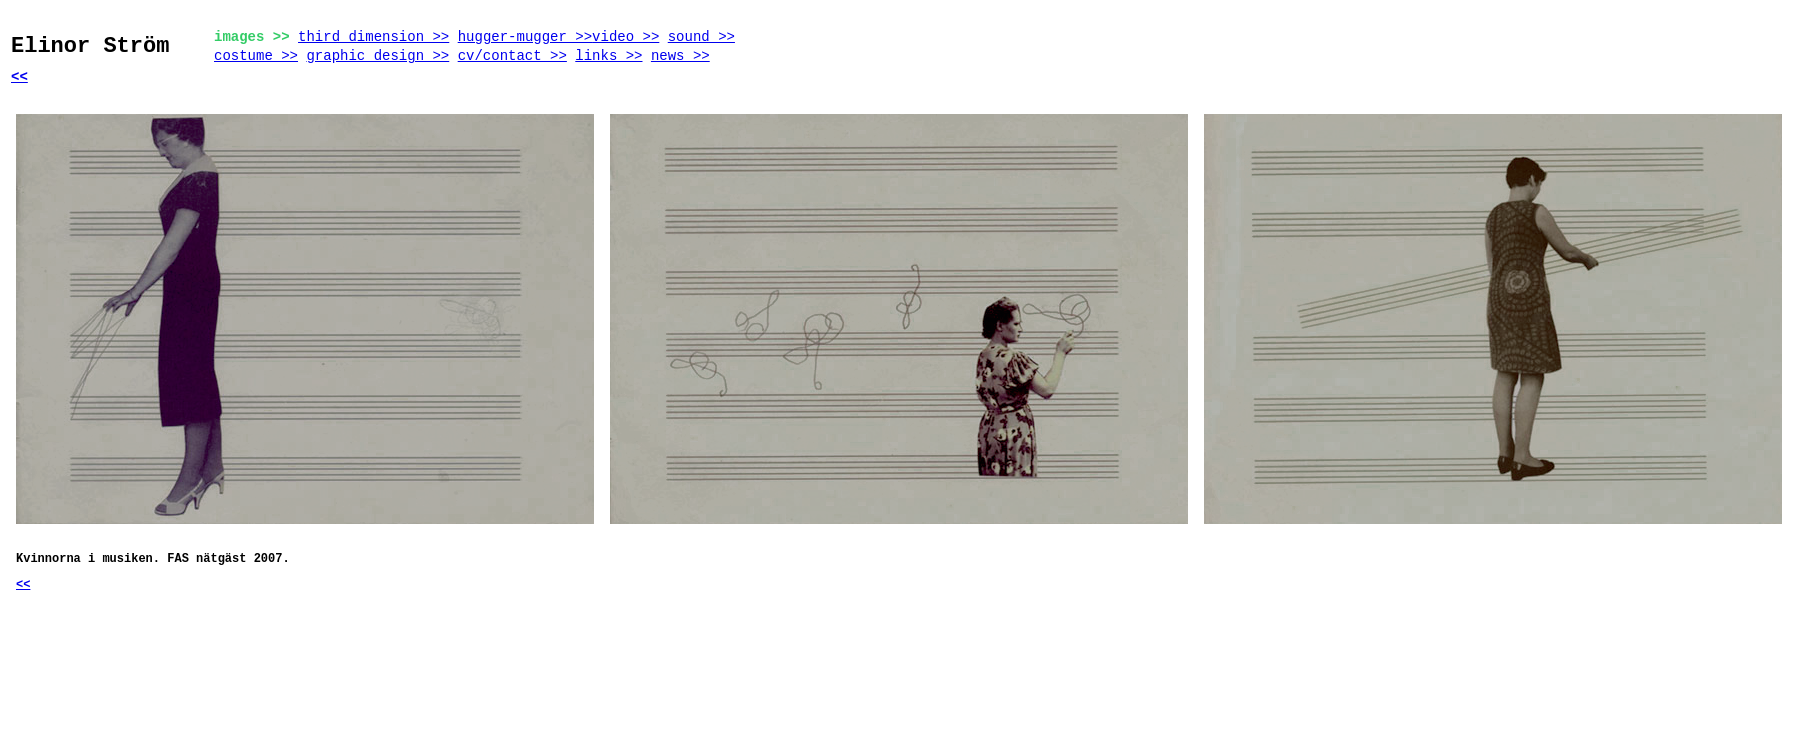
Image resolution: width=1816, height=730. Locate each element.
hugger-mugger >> (525, 37)
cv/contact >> (512, 56)
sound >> (701, 37)
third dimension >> (373, 37)
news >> (680, 56)
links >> (608, 56)
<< (19, 77)
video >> (625, 37)
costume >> (256, 56)
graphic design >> (377, 56)
